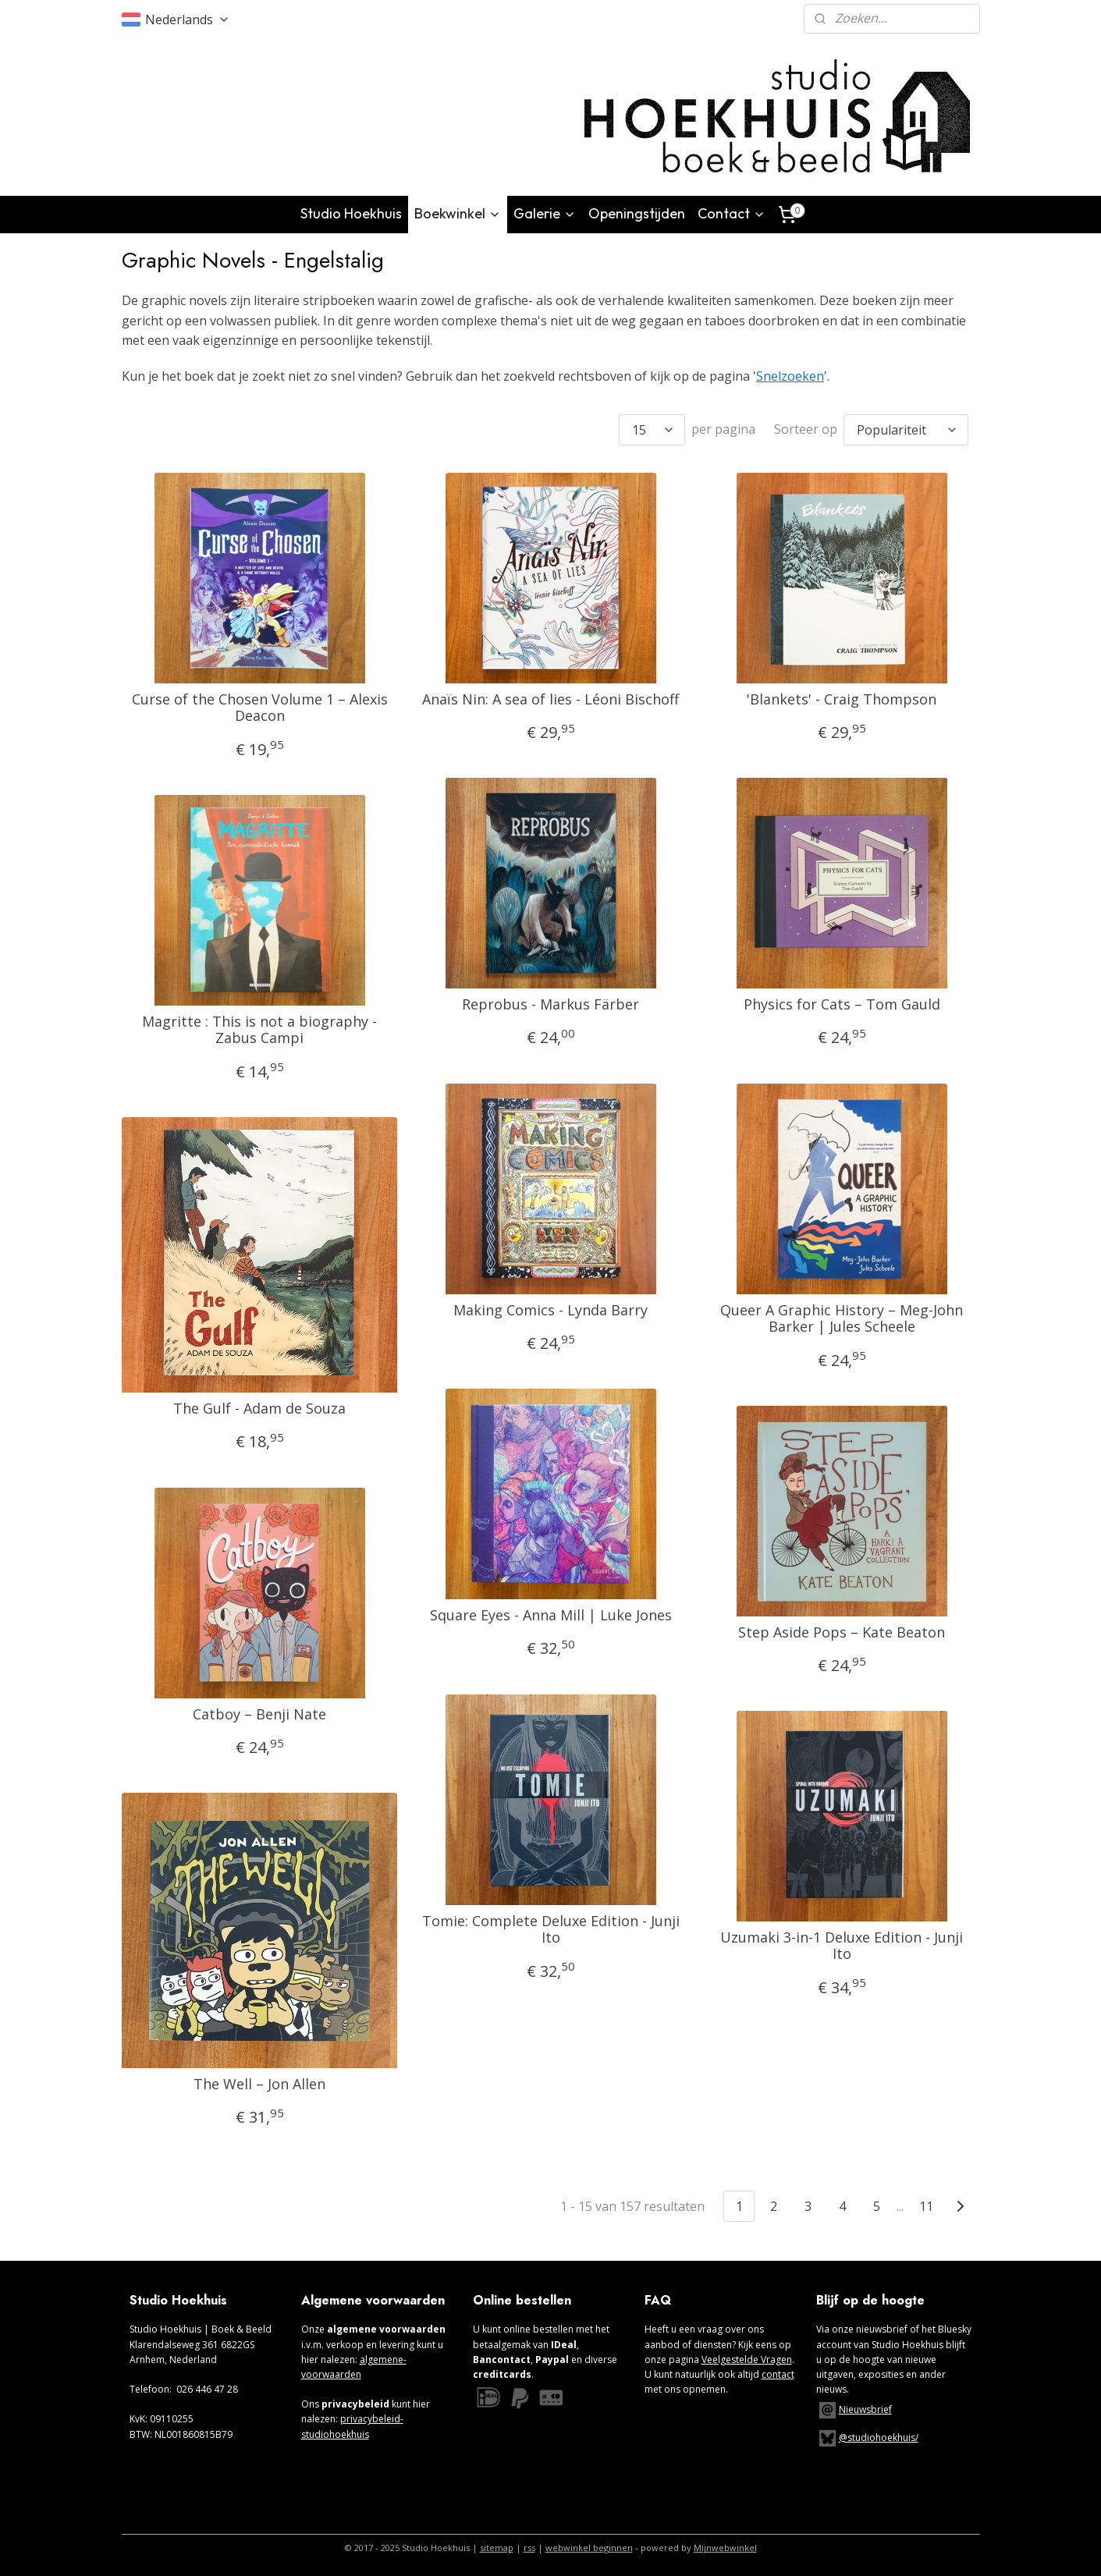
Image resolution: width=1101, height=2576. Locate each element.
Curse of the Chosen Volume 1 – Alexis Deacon (259, 707)
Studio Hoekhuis (351, 213)
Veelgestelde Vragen (746, 2359)
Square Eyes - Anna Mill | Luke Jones (550, 1614)
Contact (731, 213)
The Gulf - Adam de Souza (259, 1408)
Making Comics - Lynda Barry (550, 1309)
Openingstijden (636, 213)
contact (778, 2374)
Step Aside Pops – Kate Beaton (841, 1632)
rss (529, 2547)
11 (926, 2205)
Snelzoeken (790, 376)
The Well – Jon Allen (259, 2083)
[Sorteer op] (906, 429)
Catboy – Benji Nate (259, 1714)
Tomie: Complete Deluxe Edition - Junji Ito (550, 1929)
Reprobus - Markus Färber (550, 1004)
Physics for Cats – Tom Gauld (841, 1004)
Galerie (544, 213)
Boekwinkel (457, 213)
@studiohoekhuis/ (867, 2437)
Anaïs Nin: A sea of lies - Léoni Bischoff (550, 699)
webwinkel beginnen (589, 2547)
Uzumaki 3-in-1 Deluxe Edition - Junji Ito (841, 1945)
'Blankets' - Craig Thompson (841, 699)
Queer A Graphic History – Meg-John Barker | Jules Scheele (841, 1318)
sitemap (496, 2547)
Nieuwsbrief (865, 2409)
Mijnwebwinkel (725, 2547)
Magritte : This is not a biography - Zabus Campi (259, 1029)
